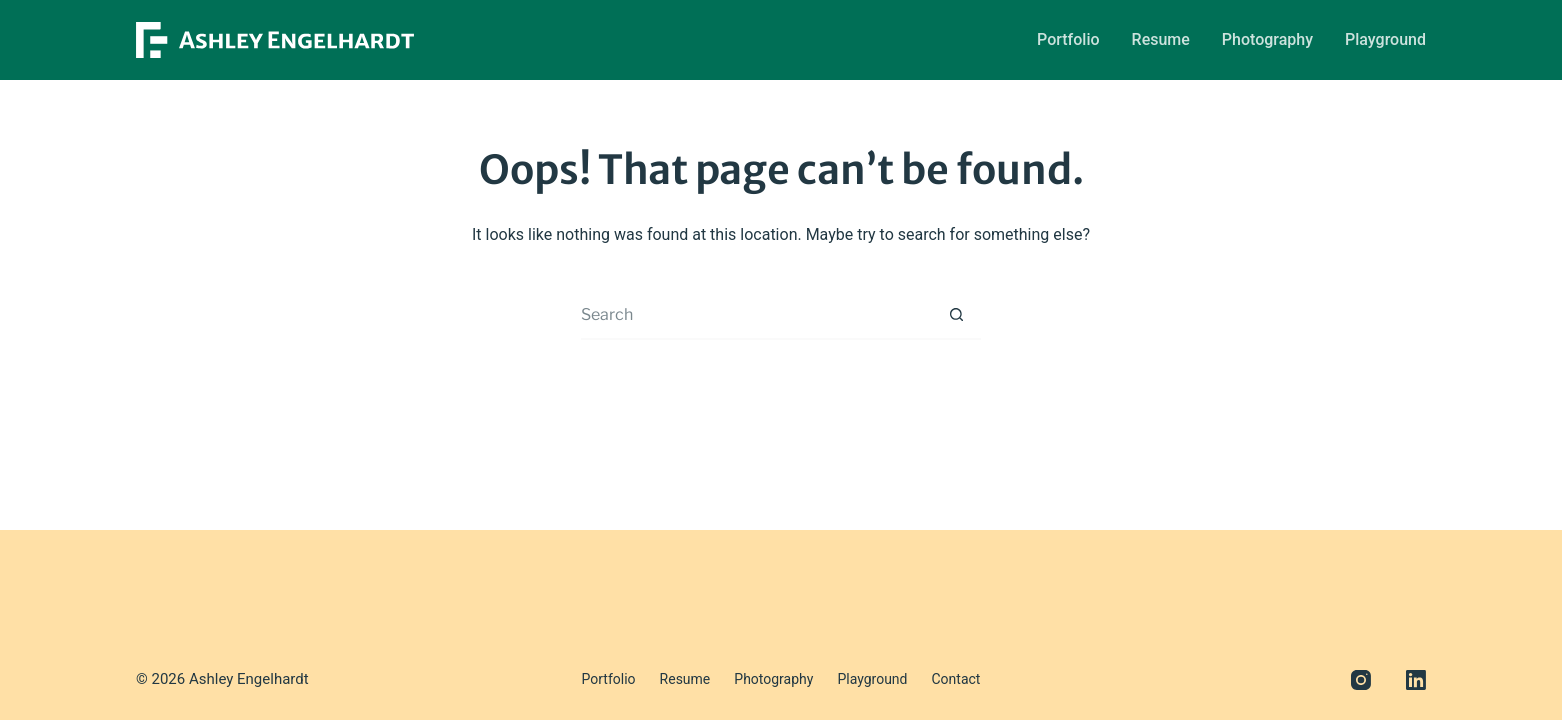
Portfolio (1068, 39)
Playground (1385, 39)
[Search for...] (756, 315)
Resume (1161, 39)
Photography (1267, 39)
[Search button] (956, 315)
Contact (956, 679)
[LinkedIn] (1416, 680)
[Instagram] (1361, 680)
